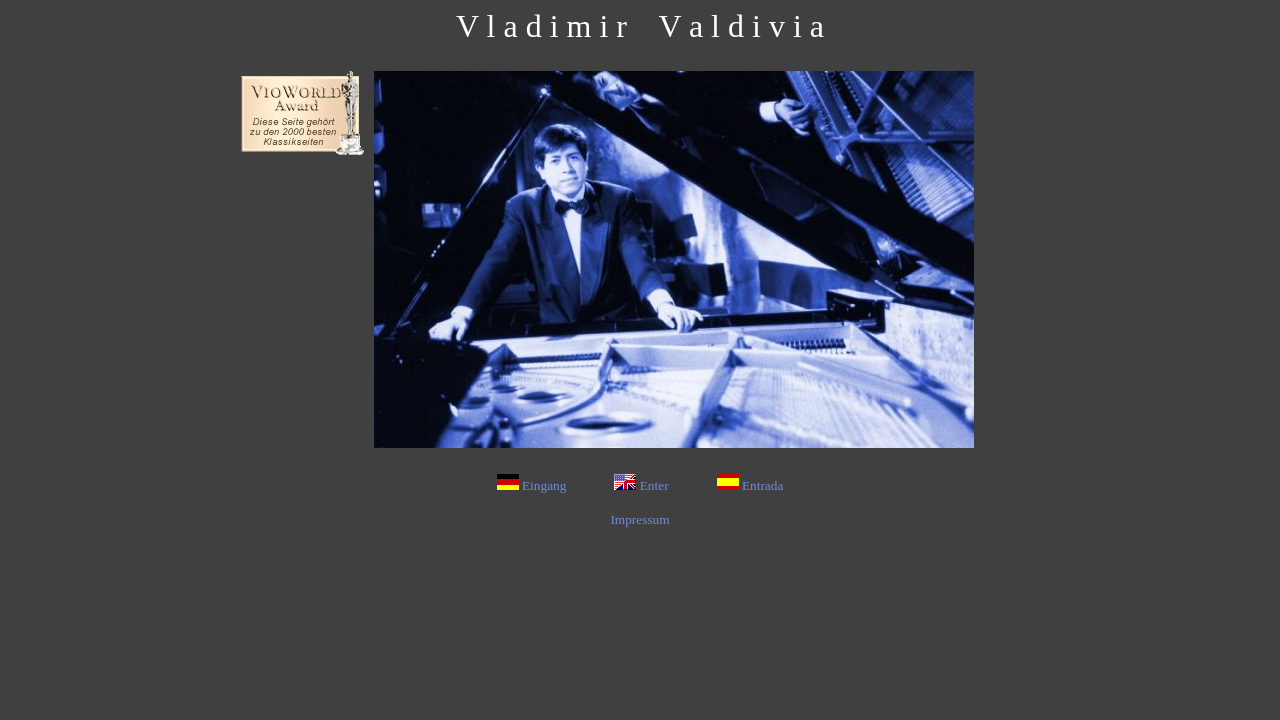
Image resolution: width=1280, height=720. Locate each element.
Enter (641, 485)
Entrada (750, 485)
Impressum (639, 519)
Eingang (532, 485)
